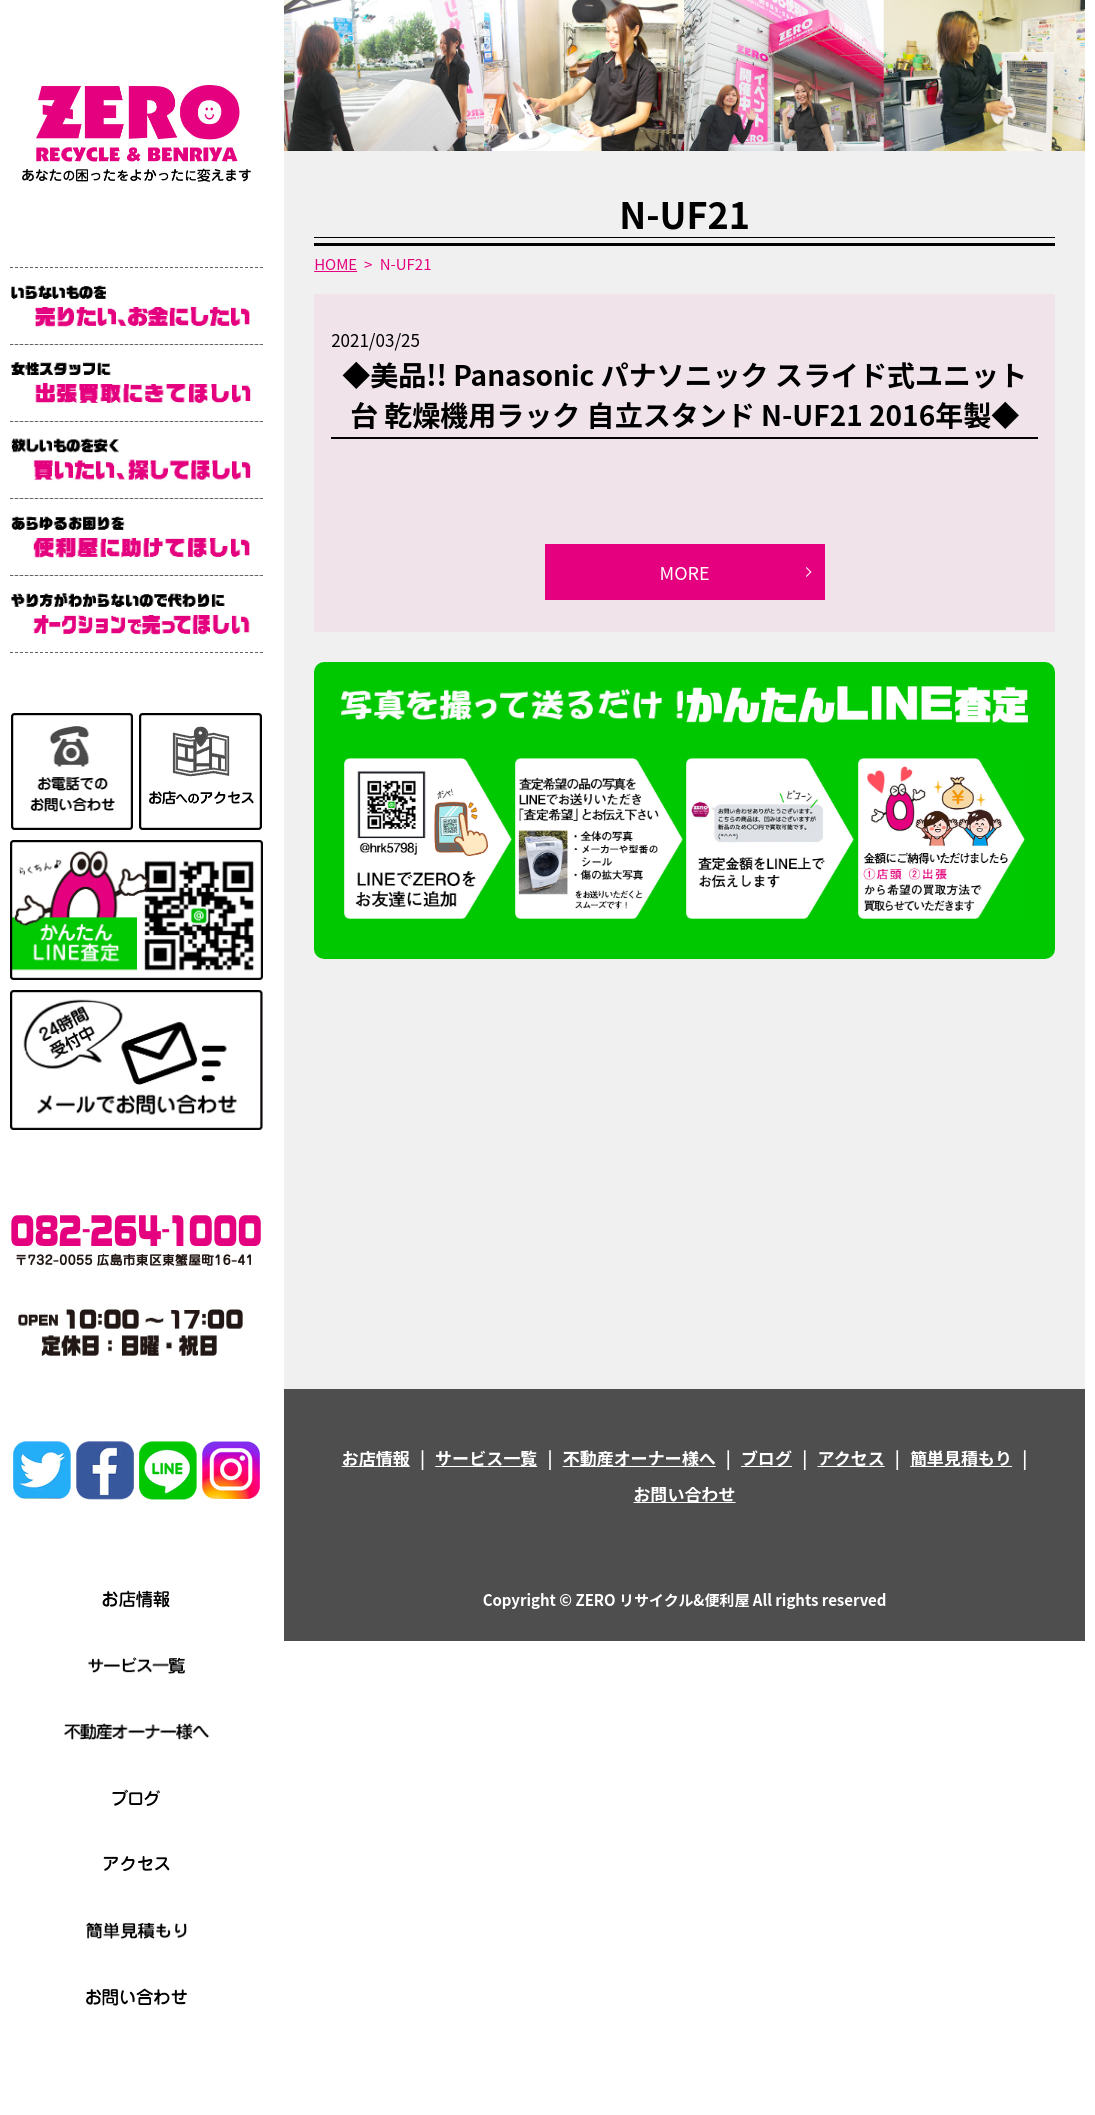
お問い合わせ (685, 1493)
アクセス (851, 1457)
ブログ (766, 1457)
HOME (335, 263)
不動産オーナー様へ (639, 1457)
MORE (685, 572)
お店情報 (376, 1457)
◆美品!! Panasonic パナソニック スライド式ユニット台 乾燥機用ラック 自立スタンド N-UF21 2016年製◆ (684, 393)
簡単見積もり (961, 1457)
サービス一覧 (486, 1457)
